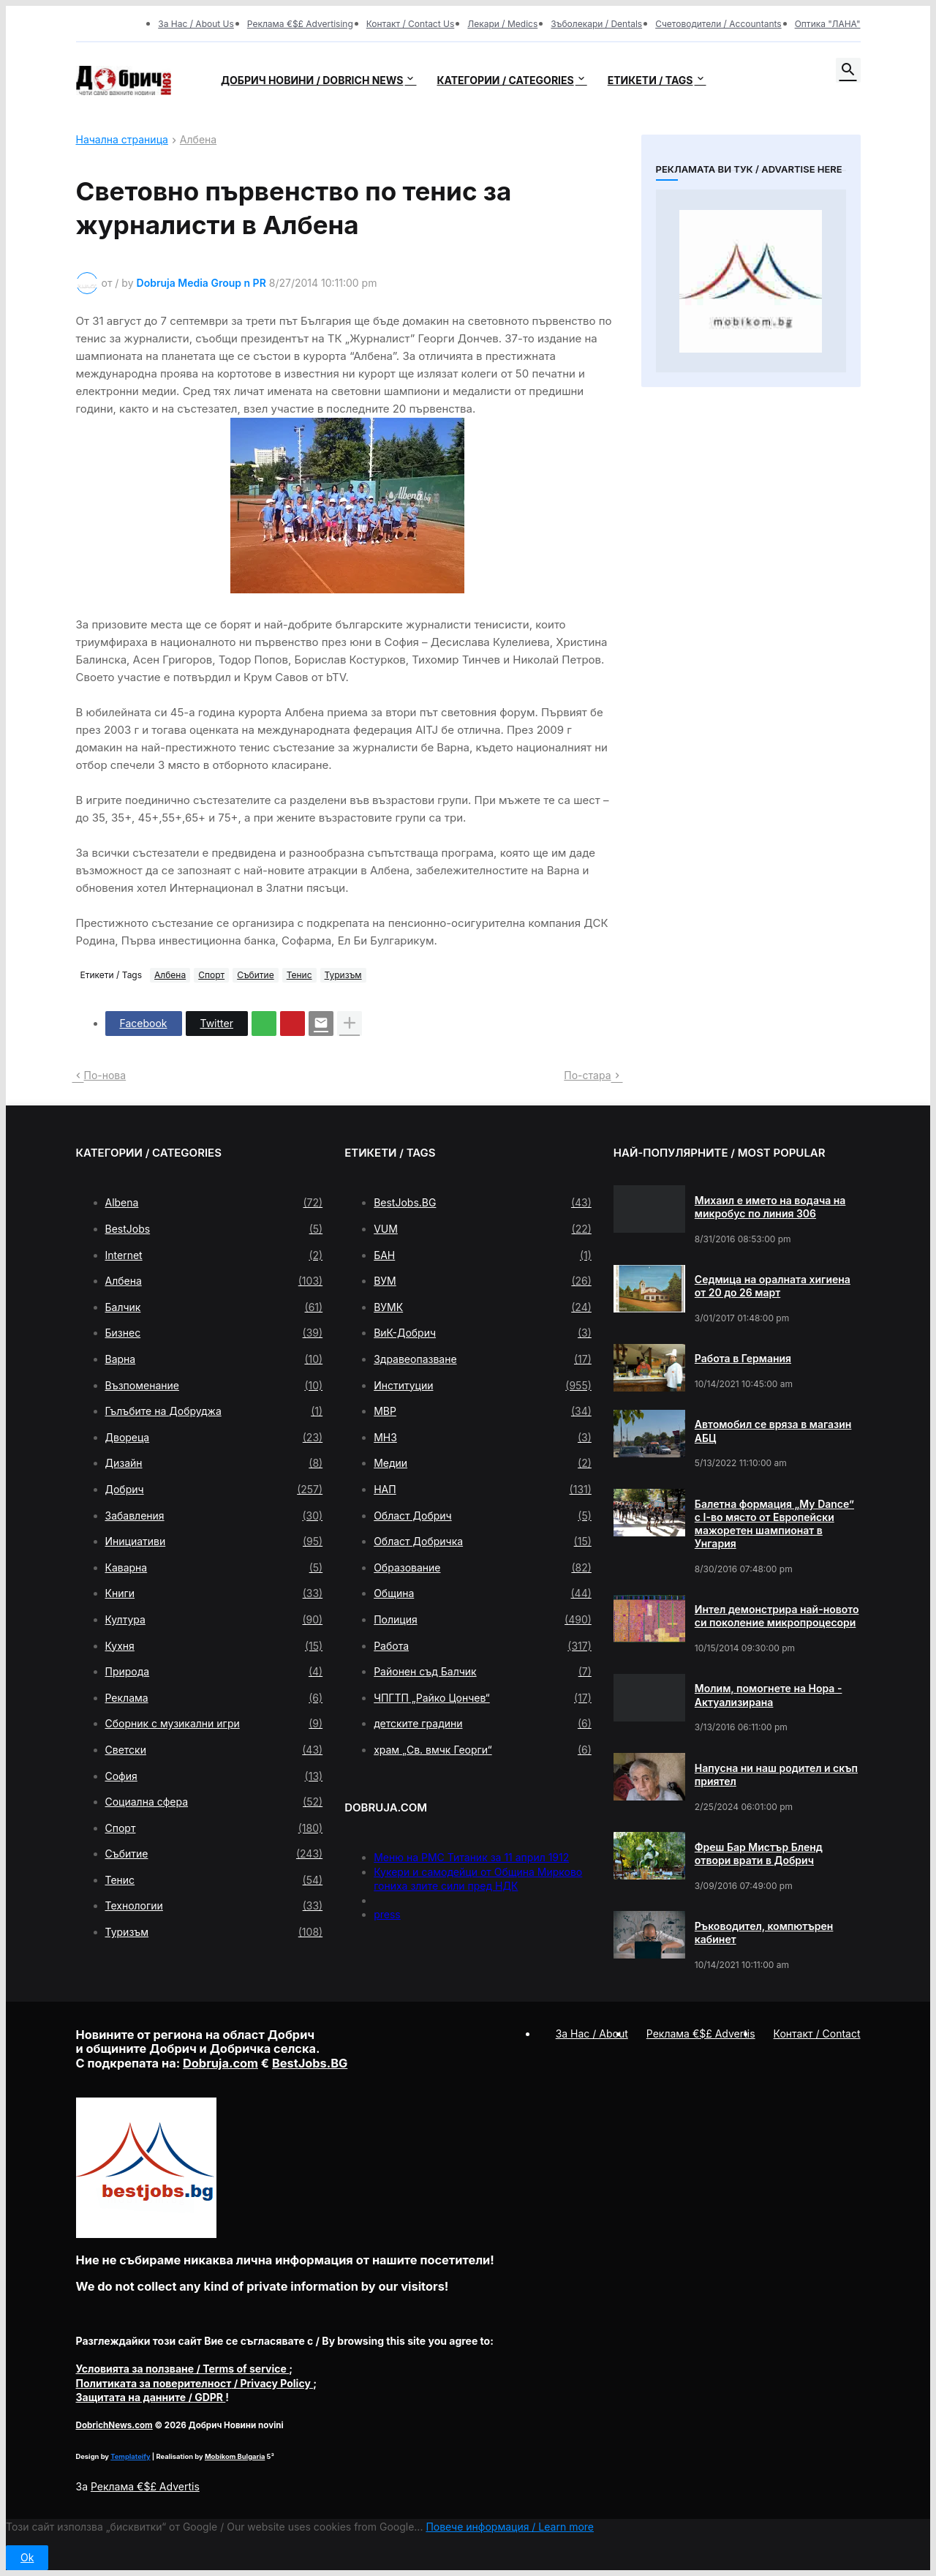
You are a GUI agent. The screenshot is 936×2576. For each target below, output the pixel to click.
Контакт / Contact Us (410, 23)
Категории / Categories (505, 80)
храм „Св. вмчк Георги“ (483, 1750)
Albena (214, 1202)
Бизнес (214, 1333)
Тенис (299, 974)
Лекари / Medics (502, 23)
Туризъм (343, 974)
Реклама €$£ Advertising (300, 23)
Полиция (483, 1619)
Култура (214, 1619)
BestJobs (214, 1229)
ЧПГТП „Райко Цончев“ (483, 1698)
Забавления (214, 1516)
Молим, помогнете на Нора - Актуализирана (768, 1695)
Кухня (214, 1646)
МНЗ (483, 1437)
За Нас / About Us (196, 23)
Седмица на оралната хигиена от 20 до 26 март (772, 1286)
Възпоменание (214, 1385)
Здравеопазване (483, 1359)
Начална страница (122, 140)
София (214, 1776)
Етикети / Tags (650, 80)
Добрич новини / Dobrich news (312, 80)
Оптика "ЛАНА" (828, 23)
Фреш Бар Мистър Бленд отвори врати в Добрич (759, 1853)
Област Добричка (483, 1541)
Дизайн (214, 1463)
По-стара (587, 1075)
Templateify (130, 2456)
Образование (483, 1568)
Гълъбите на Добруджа (214, 1411)
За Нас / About (592, 2033)
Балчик (214, 1307)
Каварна (214, 1568)
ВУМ (483, 1281)
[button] (848, 70)
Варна (214, 1359)
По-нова (105, 1075)
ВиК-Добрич (483, 1333)
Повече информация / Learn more (510, 2526)
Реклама (214, 1698)
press (387, 1914)
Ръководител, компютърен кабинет (764, 1932)
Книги (214, 1593)
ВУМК (483, 1307)
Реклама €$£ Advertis (145, 2486)
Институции (483, 1385)
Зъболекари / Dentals (596, 23)
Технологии (214, 1906)
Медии (483, 1463)
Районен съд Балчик (483, 1671)
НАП (483, 1489)
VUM (483, 1229)
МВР (483, 1411)
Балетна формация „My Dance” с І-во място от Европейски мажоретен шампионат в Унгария (774, 1524)
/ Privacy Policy (195, 2383)
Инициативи (214, 1541)
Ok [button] (27, 2557)
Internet (214, 1255)
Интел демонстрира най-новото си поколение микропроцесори (777, 1616)
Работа (483, 1646)
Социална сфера (214, 1802)
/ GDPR (151, 2397)
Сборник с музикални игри (214, 1723)
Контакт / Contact (817, 2033)
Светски (214, 1750)
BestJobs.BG (483, 1202)
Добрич (214, 1489)
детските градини (483, 1723)
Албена (198, 140)
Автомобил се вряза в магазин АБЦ (773, 1430)
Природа (214, 1671)
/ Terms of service (183, 2368)
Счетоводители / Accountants (718, 23)
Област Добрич (483, 1516)
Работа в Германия (743, 1358)
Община (483, 1593)
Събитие (255, 974)
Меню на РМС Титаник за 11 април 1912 (471, 1857)
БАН (483, 1255)
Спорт (211, 974)
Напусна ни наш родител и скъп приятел (776, 1774)
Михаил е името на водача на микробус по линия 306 (770, 1207)
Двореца (214, 1437)
